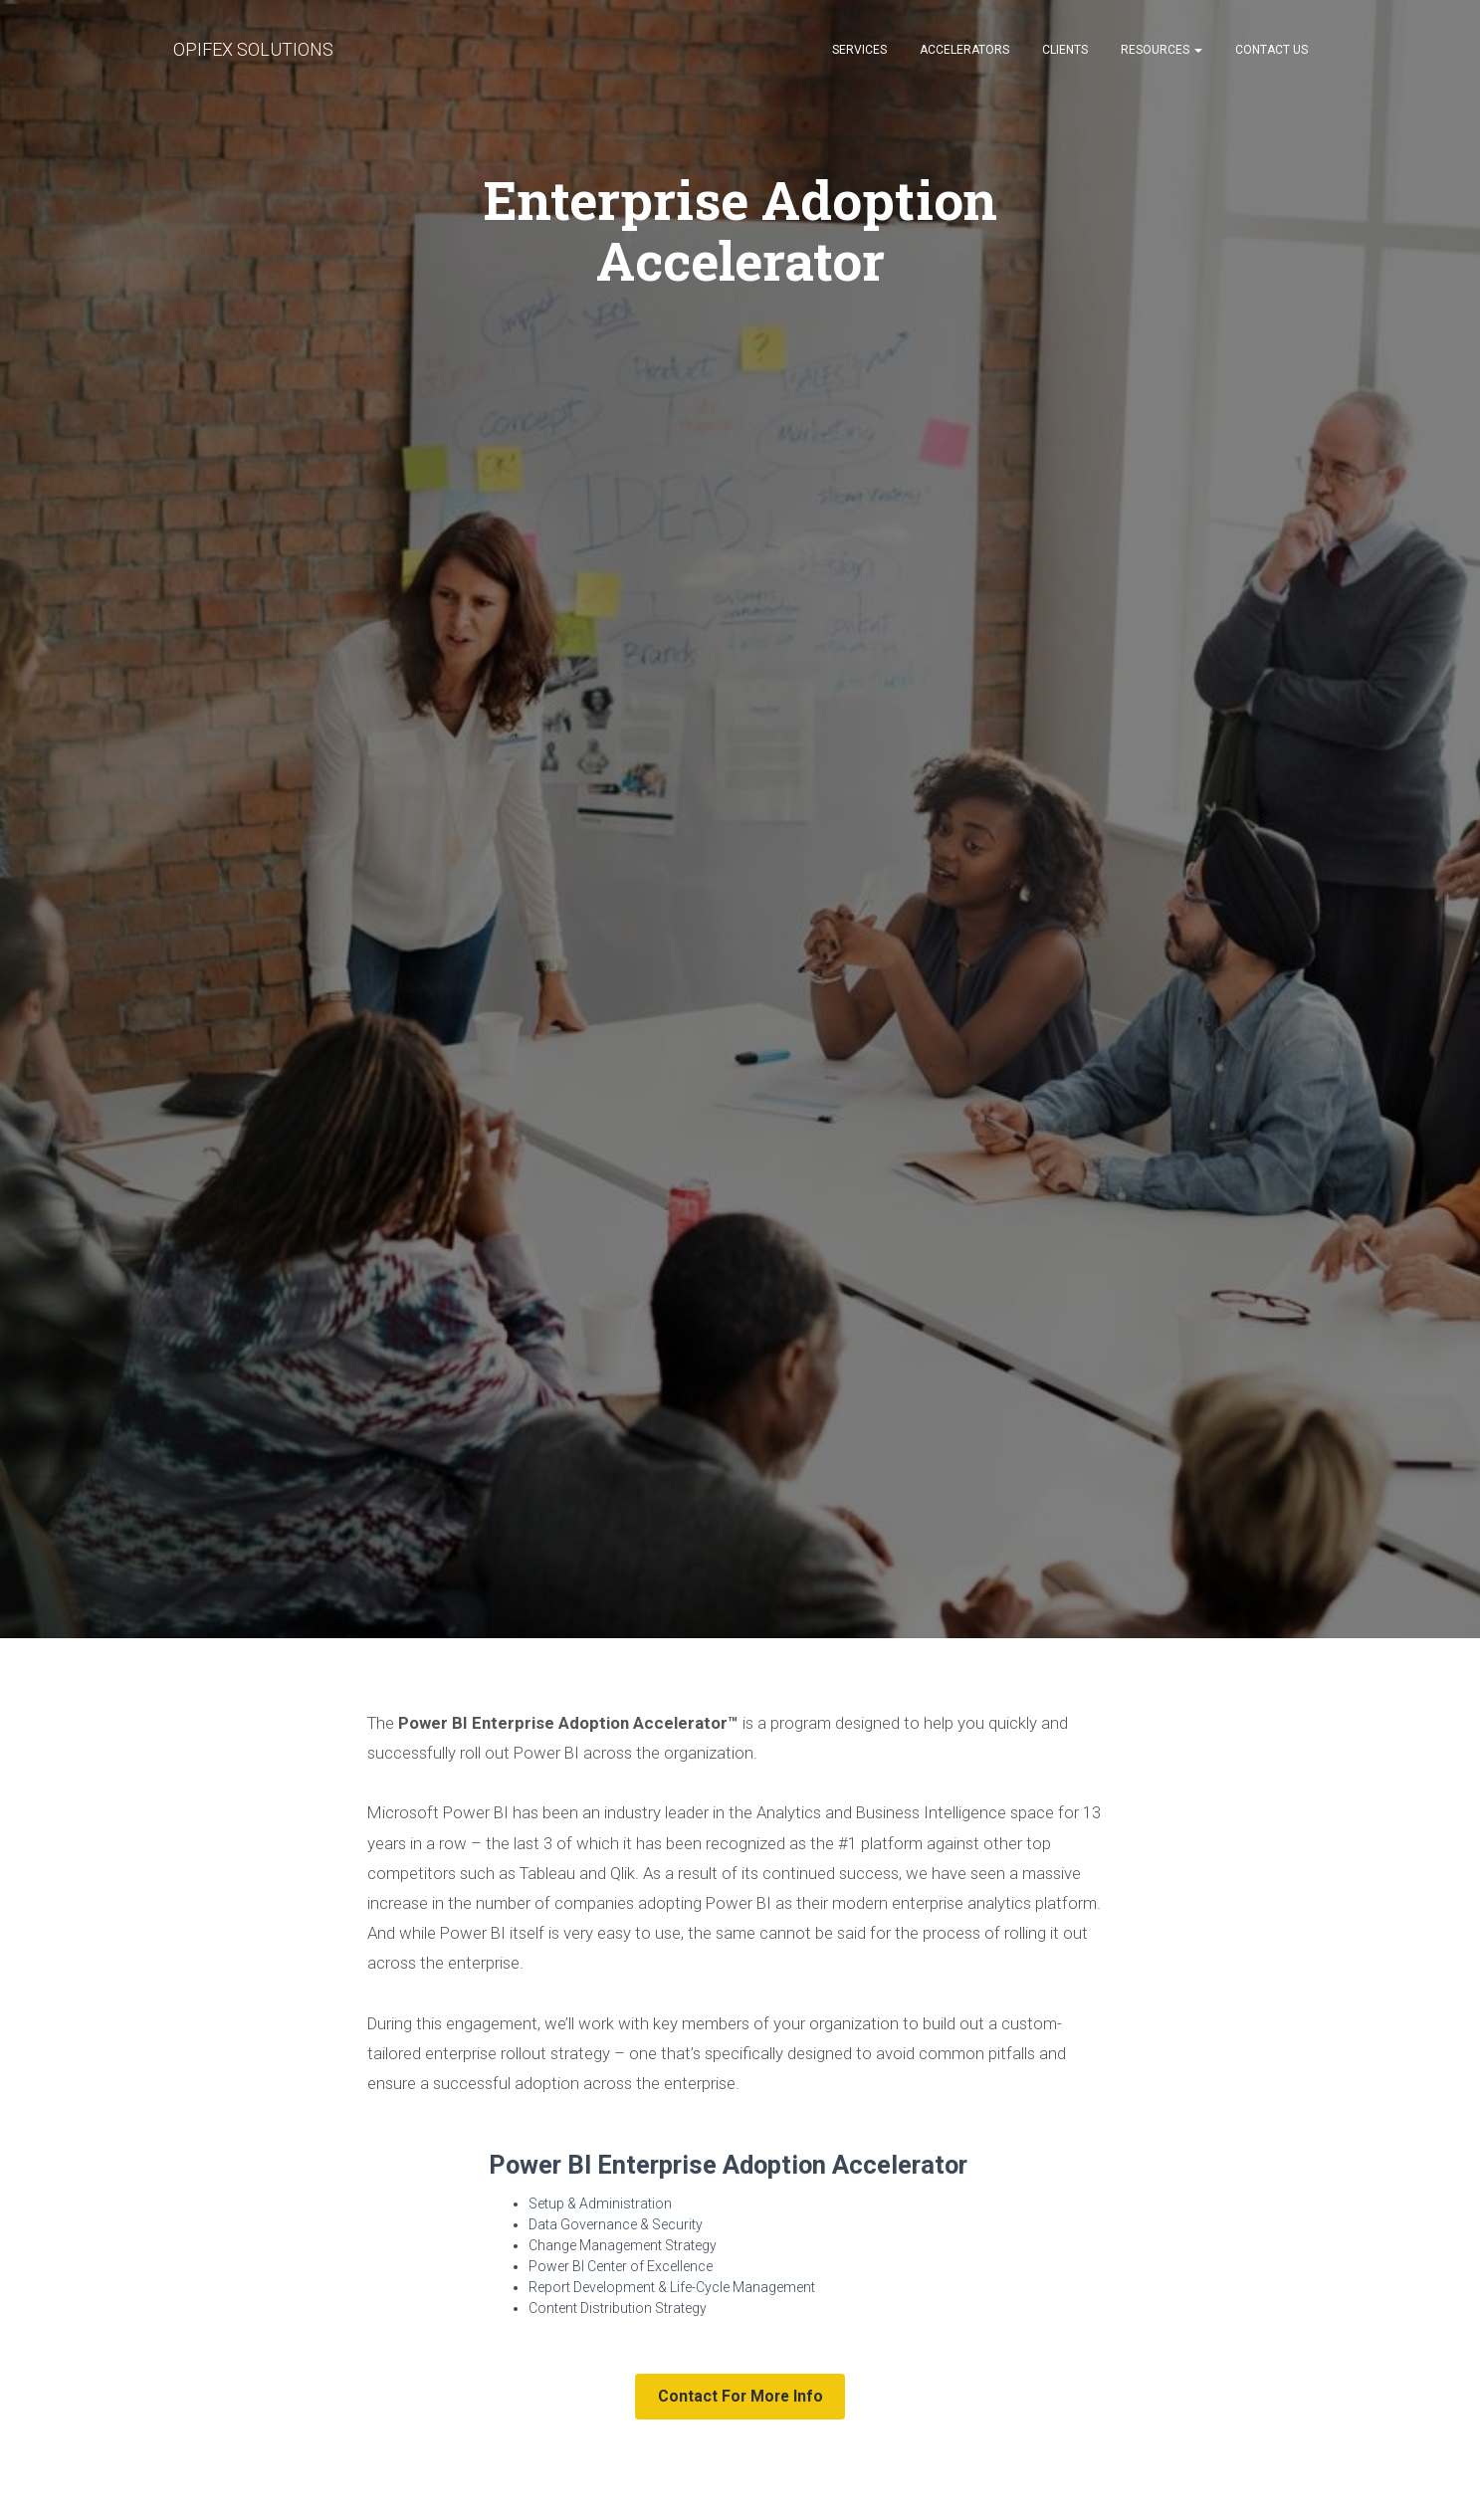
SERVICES (859, 50)
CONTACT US (1271, 50)
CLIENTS (1065, 50)
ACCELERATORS (964, 50)
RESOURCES (1161, 50)
